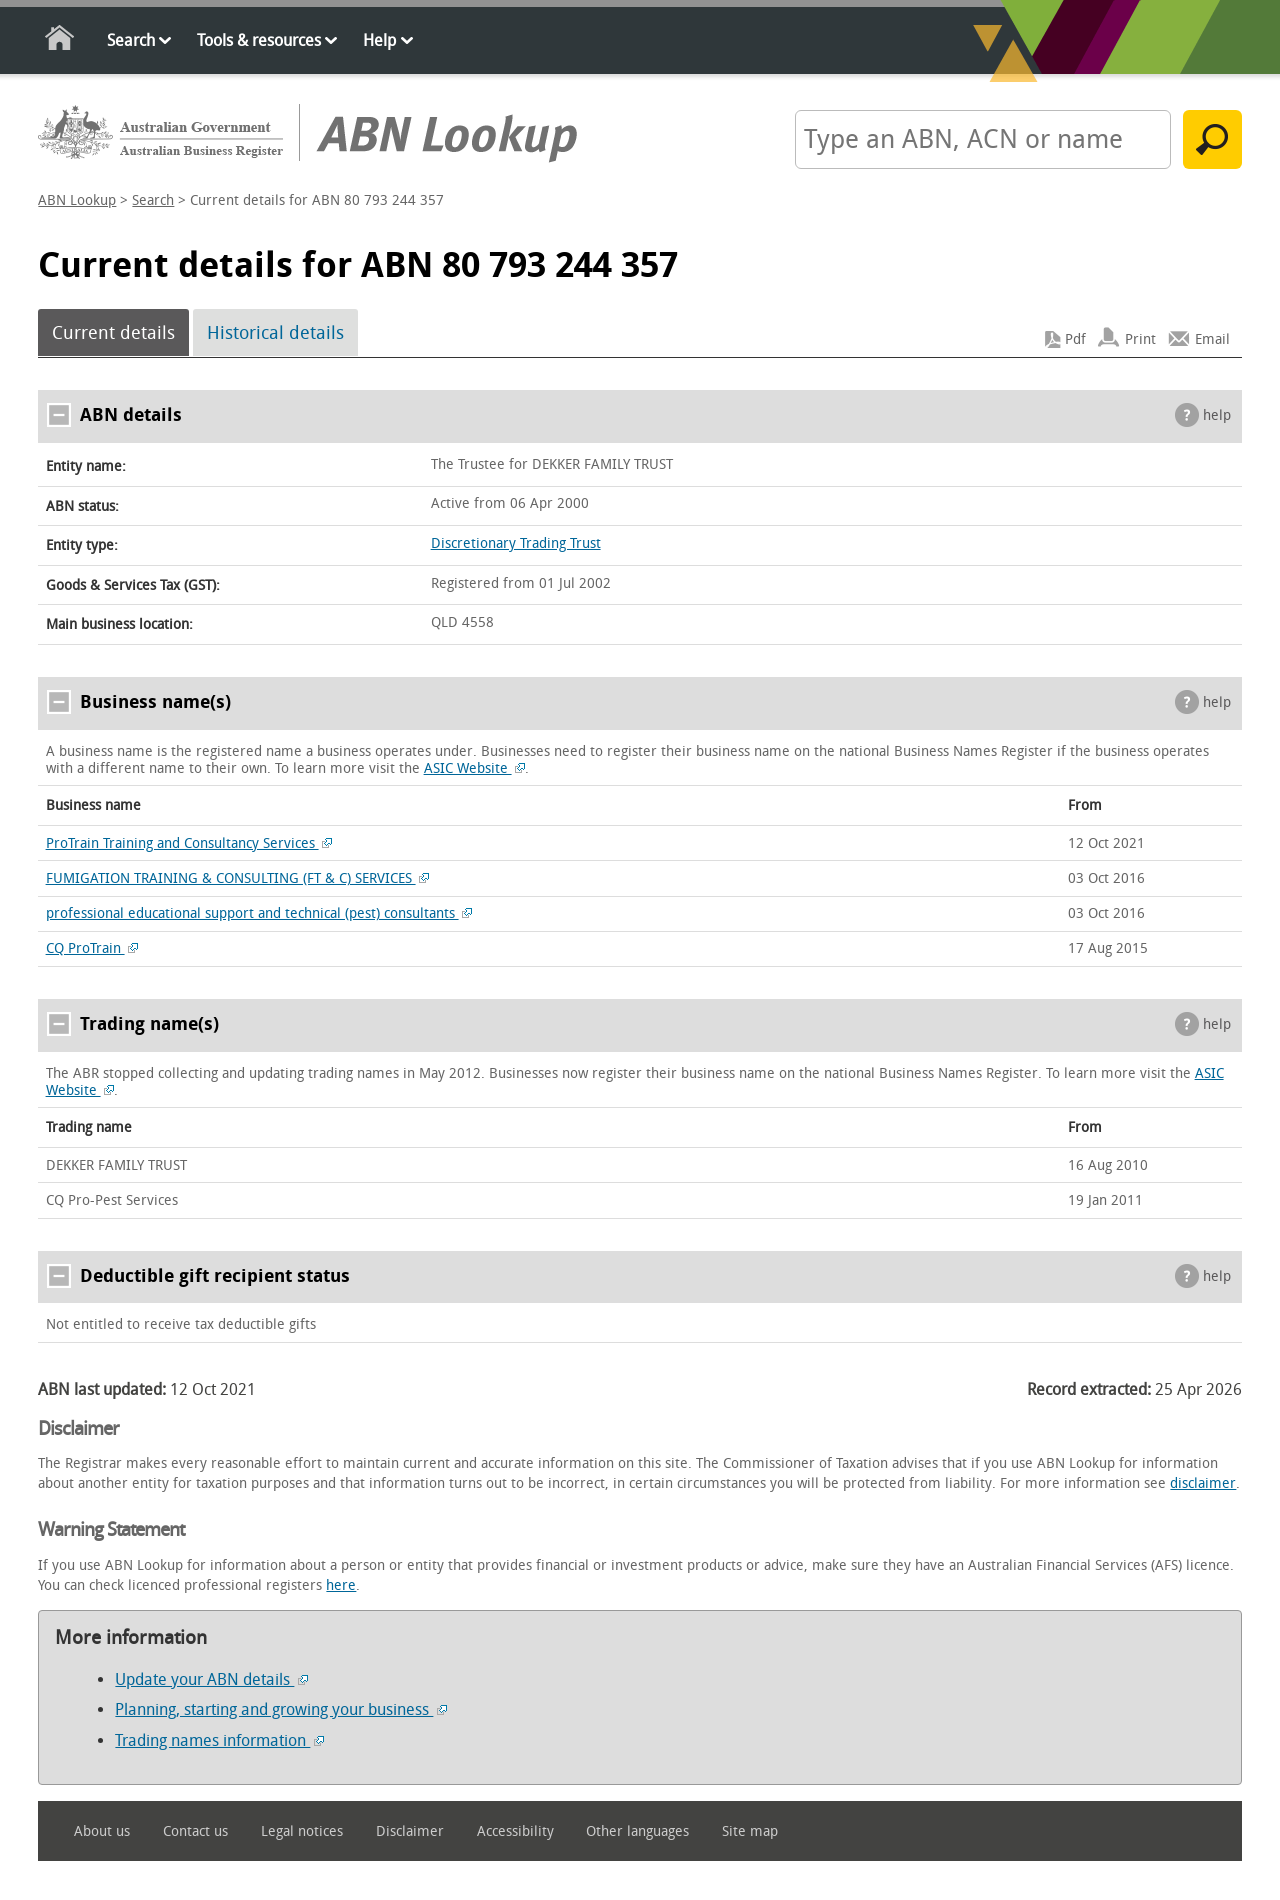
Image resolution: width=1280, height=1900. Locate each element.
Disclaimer (410, 1831)
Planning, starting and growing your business (281, 1709)
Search (131, 40)
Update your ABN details (211, 1679)
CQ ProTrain (92, 948)
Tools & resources (259, 40)
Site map (750, 1831)
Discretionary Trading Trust (516, 543)
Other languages (637, 1831)
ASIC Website (475, 768)
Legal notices (302, 1831)
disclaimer (1203, 1483)
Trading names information (219, 1740)
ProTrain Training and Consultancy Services (189, 843)
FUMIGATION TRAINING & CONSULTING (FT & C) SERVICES (238, 878)
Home (60, 41)
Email (1212, 339)
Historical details (275, 333)
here (341, 1585)
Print (1140, 339)
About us (102, 1831)
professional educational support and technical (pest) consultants (259, 913)
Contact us (195, 1831)
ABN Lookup (77, 200)
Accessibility (515, 1831)
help (1217, 415)
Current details (113, 333)
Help (379, 40)
